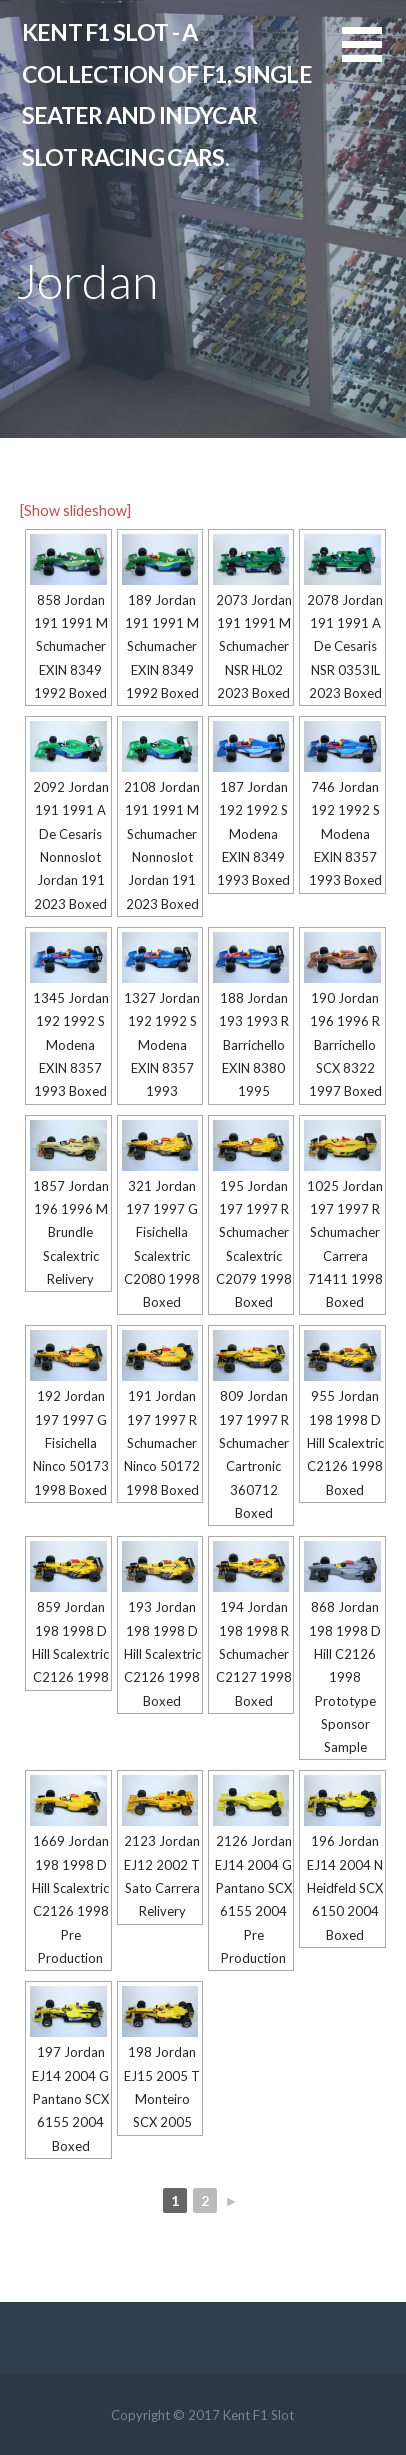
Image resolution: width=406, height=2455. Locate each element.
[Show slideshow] (75, 510)
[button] (374, 56)
